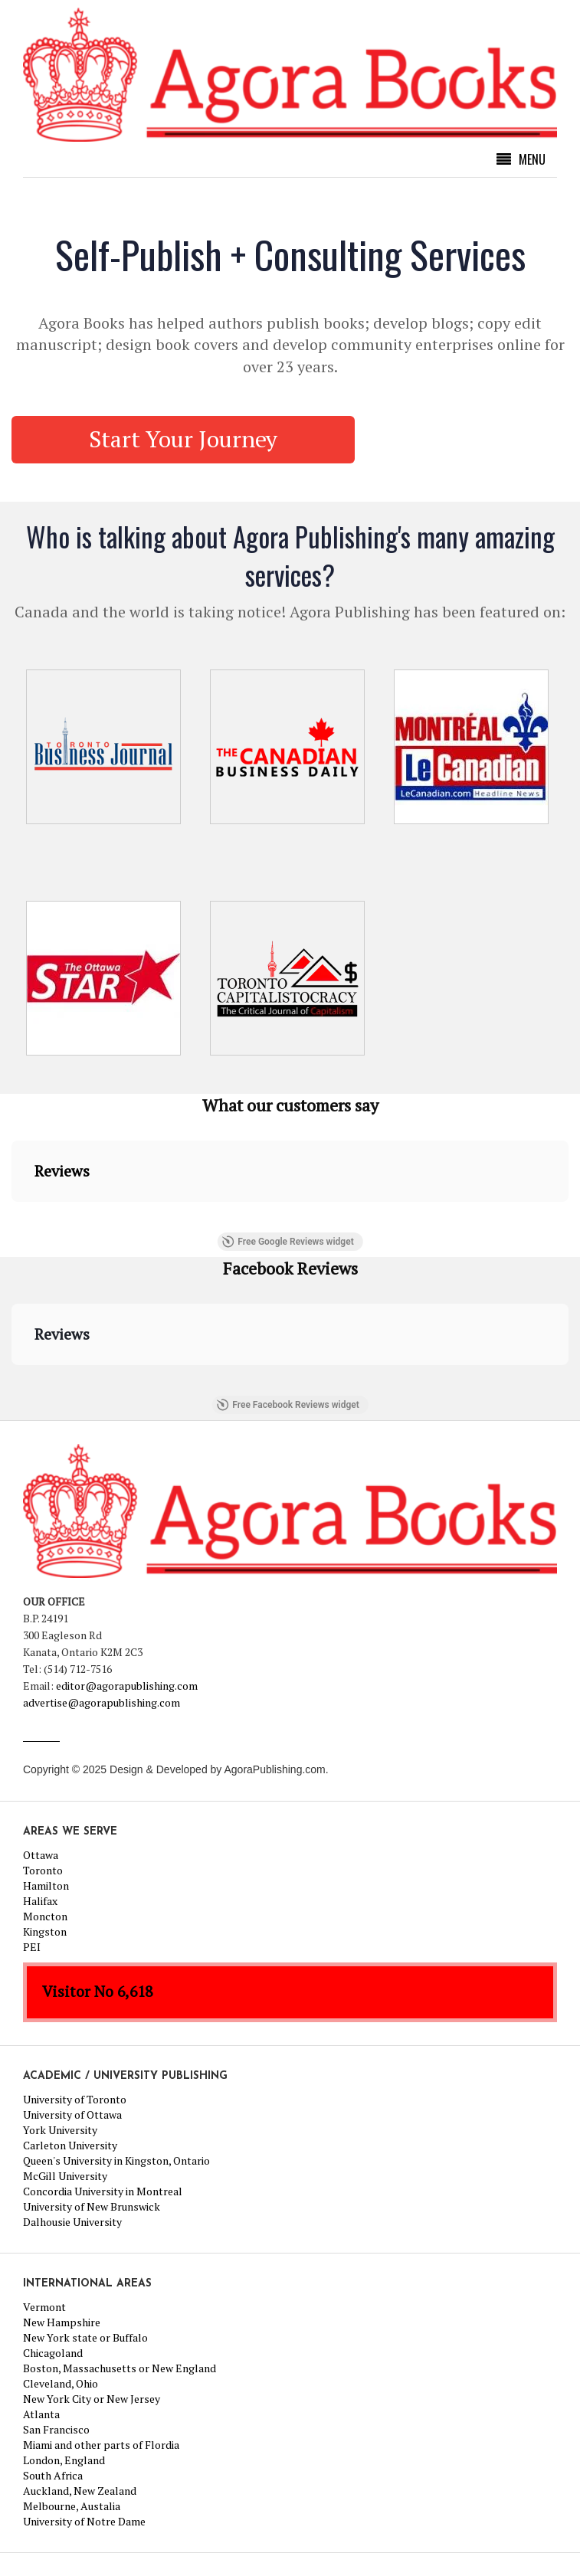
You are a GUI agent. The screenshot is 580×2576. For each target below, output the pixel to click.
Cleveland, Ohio (60, 2383)
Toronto (43, 1870)
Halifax (40, 1901)
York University (60, 2130)
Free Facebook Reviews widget (287, 1405)
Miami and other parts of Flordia (101, 2444)
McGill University (65, 2175)
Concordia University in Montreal (102, 2191)
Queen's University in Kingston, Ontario (116, 2160)
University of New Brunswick (91, 2206)
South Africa (53, 2475)
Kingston (45, 1931)
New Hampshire (61, 2322)
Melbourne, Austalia (71, 2506)
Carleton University (70, 2145)
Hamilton (46, 1885)
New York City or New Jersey (91, 2398)
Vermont (44, 2306)
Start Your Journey (183, 439)
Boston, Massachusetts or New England (119, 2368)
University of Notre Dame (84, 2521)
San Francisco (56, 2429)
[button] (12, 1217)
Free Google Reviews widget (287, 1242)
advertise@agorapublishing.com (101, 1702)
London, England (64, 2460)
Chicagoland (53, 2352)
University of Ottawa (72, 2114)
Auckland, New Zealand (79, 2490)
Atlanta (41, 2414)
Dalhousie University (72, 2221)
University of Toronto (74, 2099)
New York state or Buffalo (85, 2337)
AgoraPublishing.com (274, 1769)
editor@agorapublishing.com (127, 1685)
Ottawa (40, 1855)
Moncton (45, 1916)
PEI (32, 1946)
